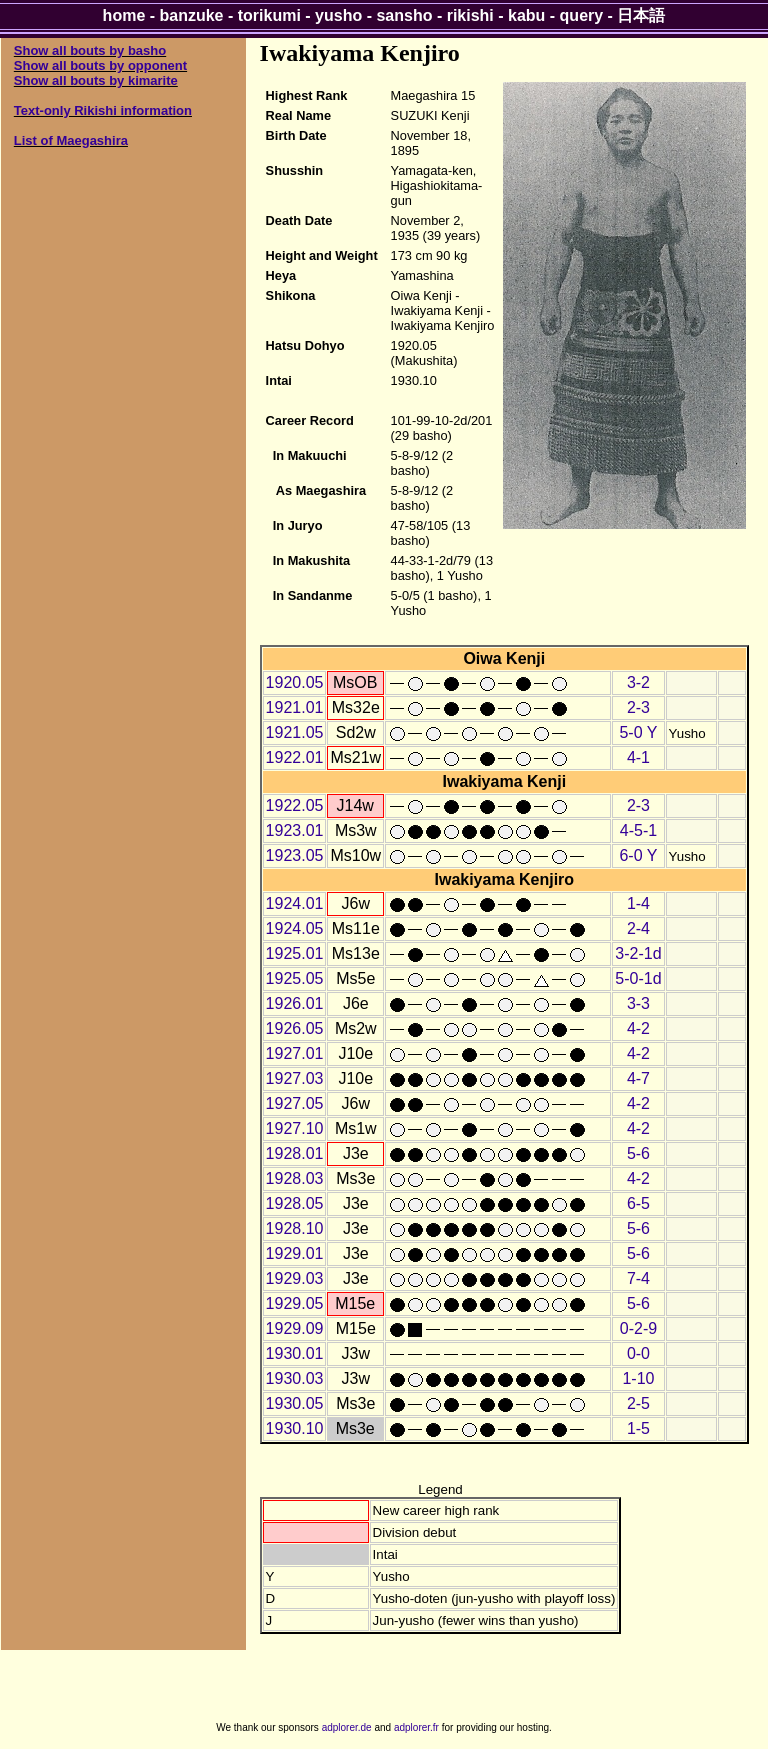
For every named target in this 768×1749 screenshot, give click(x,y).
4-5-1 (638, 830)
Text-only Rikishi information (103, 110)
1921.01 (295, 707)
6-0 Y (638, 855)
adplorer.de (347, 1727)
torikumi (269, 15)
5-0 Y (638, 732)
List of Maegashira (71, 140)
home (124, 15)
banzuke (192, 15)
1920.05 (295, 682)
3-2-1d (638, 953)
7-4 (638, 1278)
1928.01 (295, 1153)
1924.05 (295, 928)
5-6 (638, 1153)
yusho (338, 15)
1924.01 (295, 903)
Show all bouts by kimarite (96, 80)
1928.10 (295, 1228)
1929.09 (295, 1328)
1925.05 (295, 978)
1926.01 (295, 1003)
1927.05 (295, 1103)
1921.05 (295, 732)
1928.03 (295, 1178)
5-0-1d (638, 978)
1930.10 (295, 1428)
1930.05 (295, 1403)
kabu (526, 15)
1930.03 (295, 1378)
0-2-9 (638, 1328)
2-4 (638, 928)
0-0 (638, 1353)
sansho (404, 15)
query (582, 15)
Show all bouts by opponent (100, 65)
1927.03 (295, 1078)
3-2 (638, 682)
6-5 (638, 1203)
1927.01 (295, 1053)
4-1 (638, 757)
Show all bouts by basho (90, 50)
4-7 (638, 1078)
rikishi (470, 15)
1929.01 (295, 1253)
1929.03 (295, 1278)
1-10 (638, 1378)
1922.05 (295, 805)
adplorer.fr (416, 1727)
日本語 (641, 15)
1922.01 (295, 757)
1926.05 (295, 1028)
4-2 (638, 1028)
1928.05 (295, 1203)
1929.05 (295, 1303)
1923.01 (295, 830)
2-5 (638, 1403)
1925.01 (295, 953)
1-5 (638, 1428)
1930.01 (295, 1353)
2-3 (638, 707)
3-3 (638, 1003)
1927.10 (295, 1128)
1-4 (638, 903)
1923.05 (295, 855)
